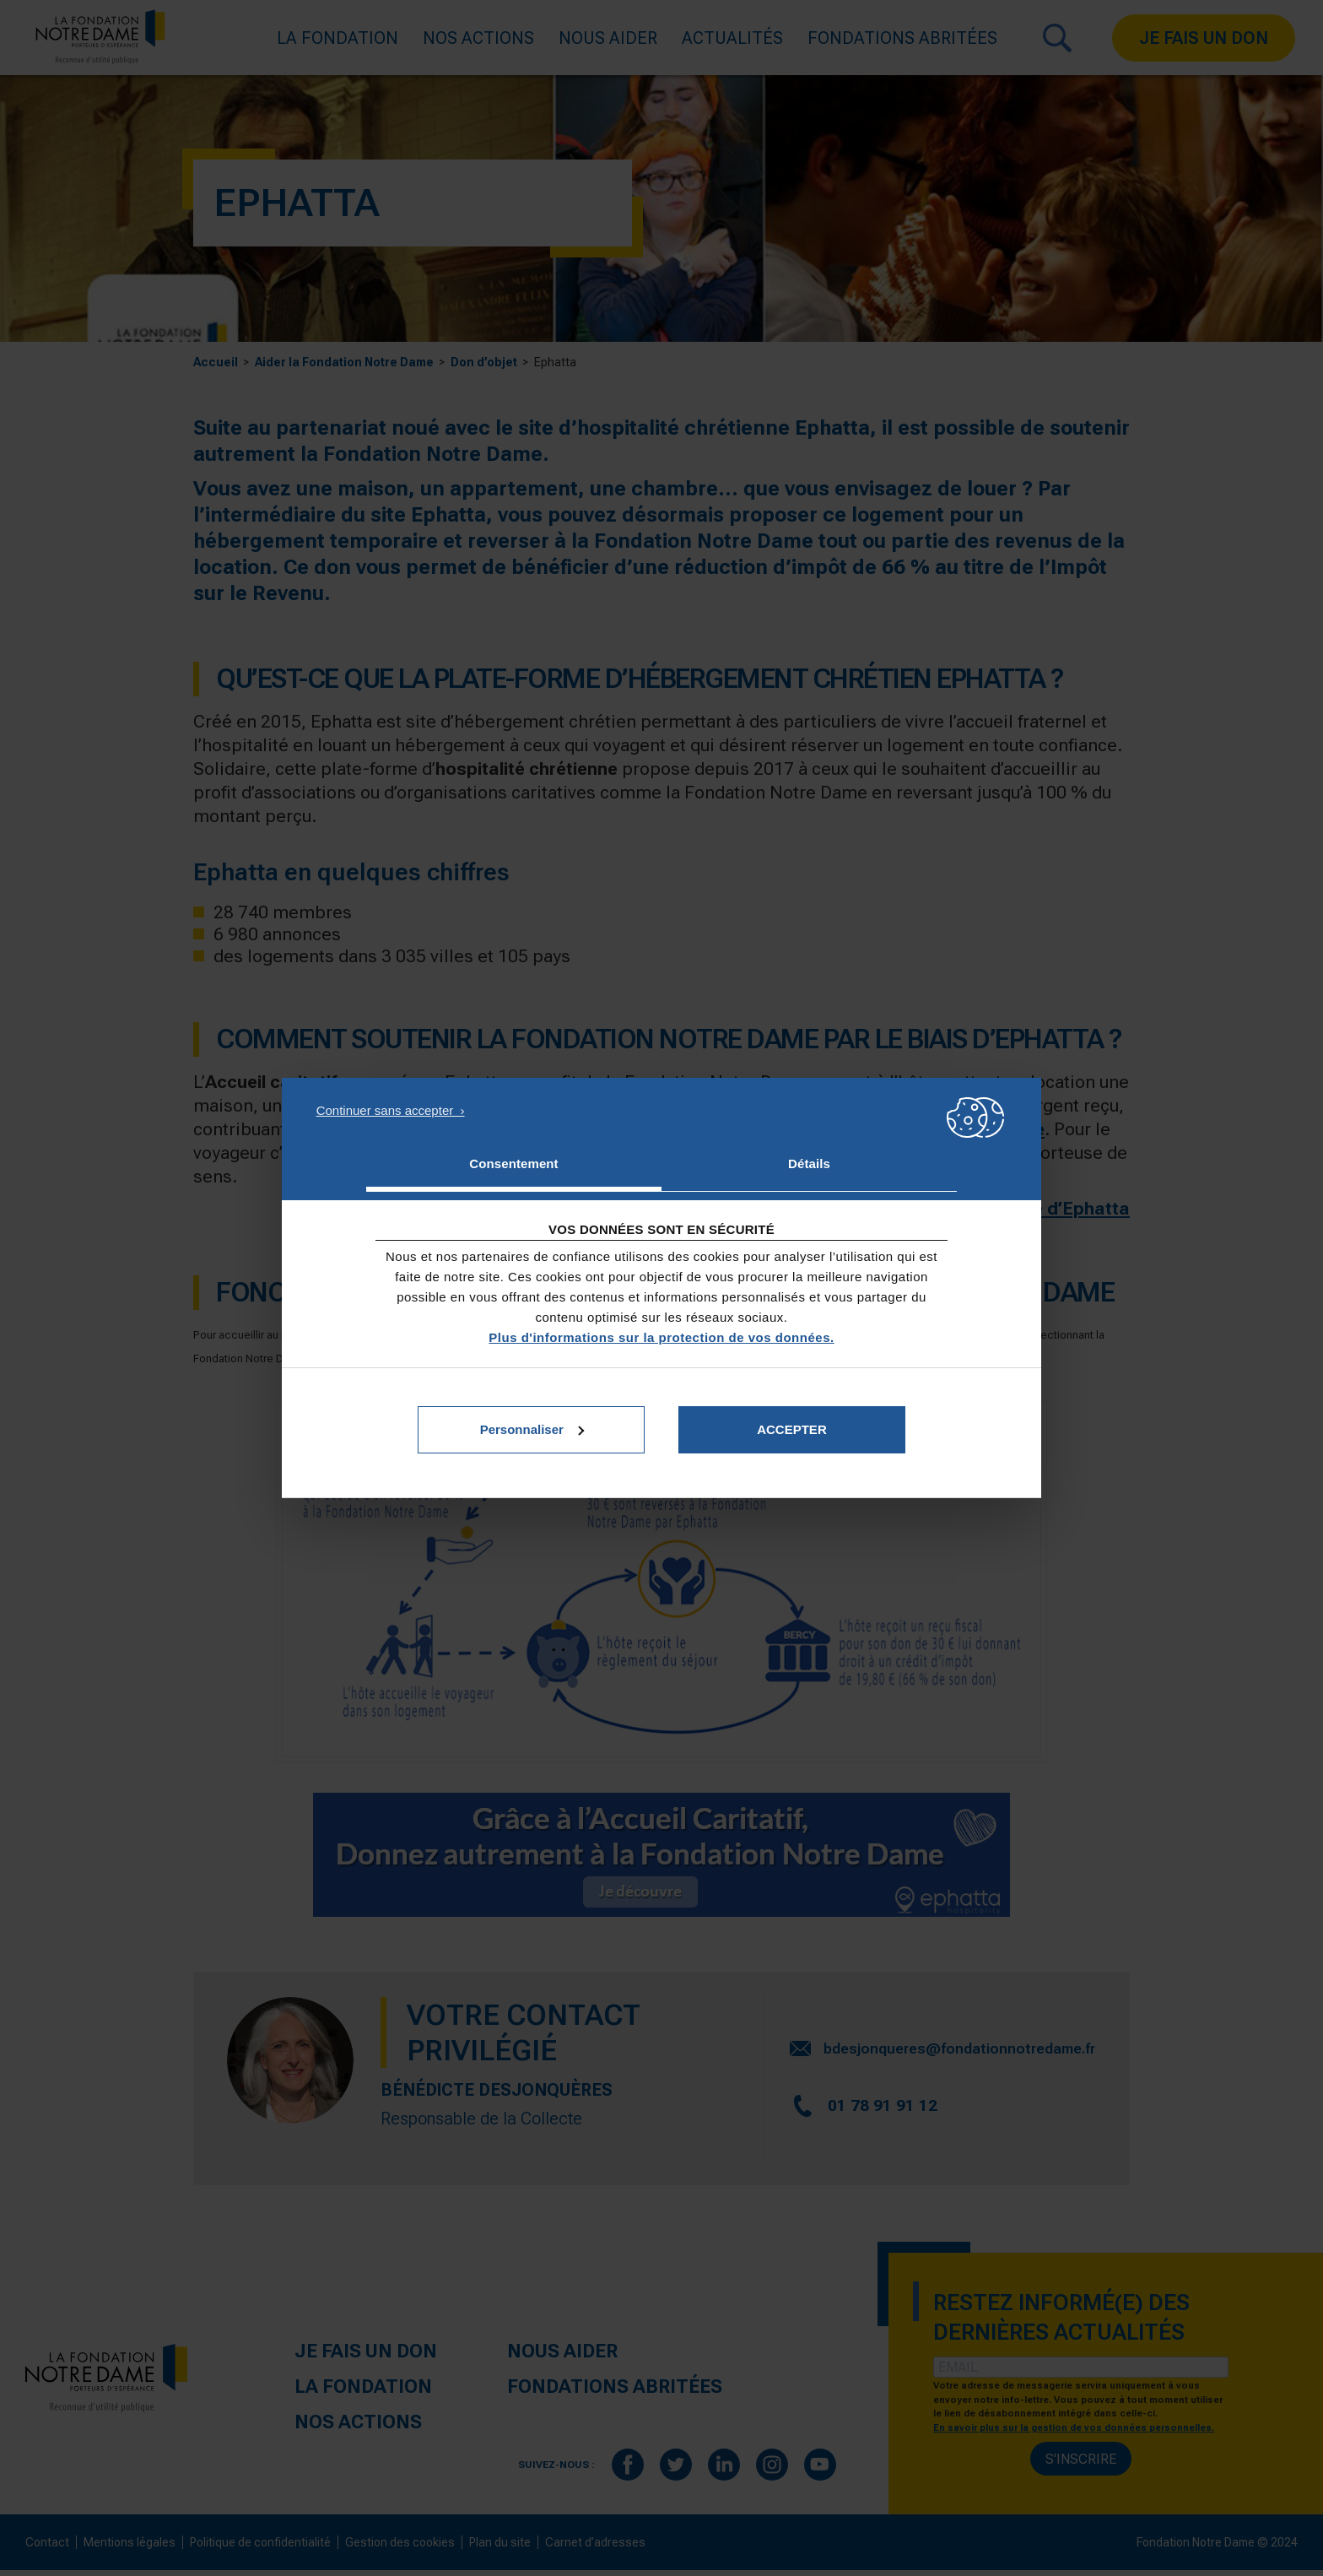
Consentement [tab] (513, 1163)
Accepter (792, 1429)
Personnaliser (532, 1429)
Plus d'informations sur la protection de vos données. (661, 1337)
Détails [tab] (809, 1163)
